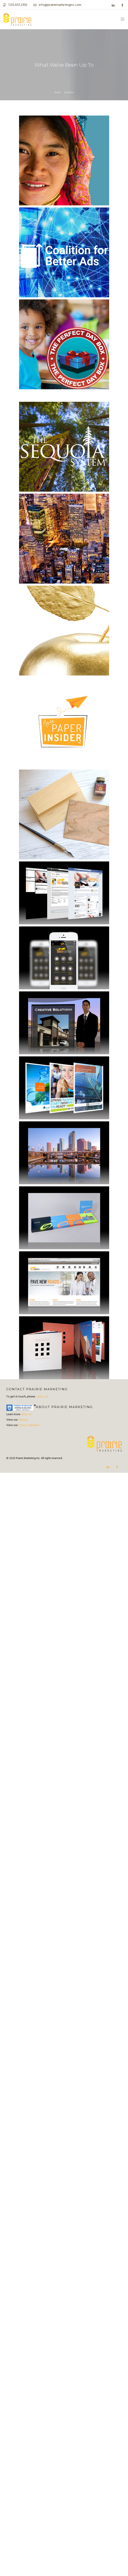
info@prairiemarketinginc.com (60, 5)
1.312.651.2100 (17, 5)
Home (57, 92)
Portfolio (69, 92)
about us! (26, 1414)
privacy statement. (29, 1425)
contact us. (42, 1396)
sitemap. (23, 1419)
